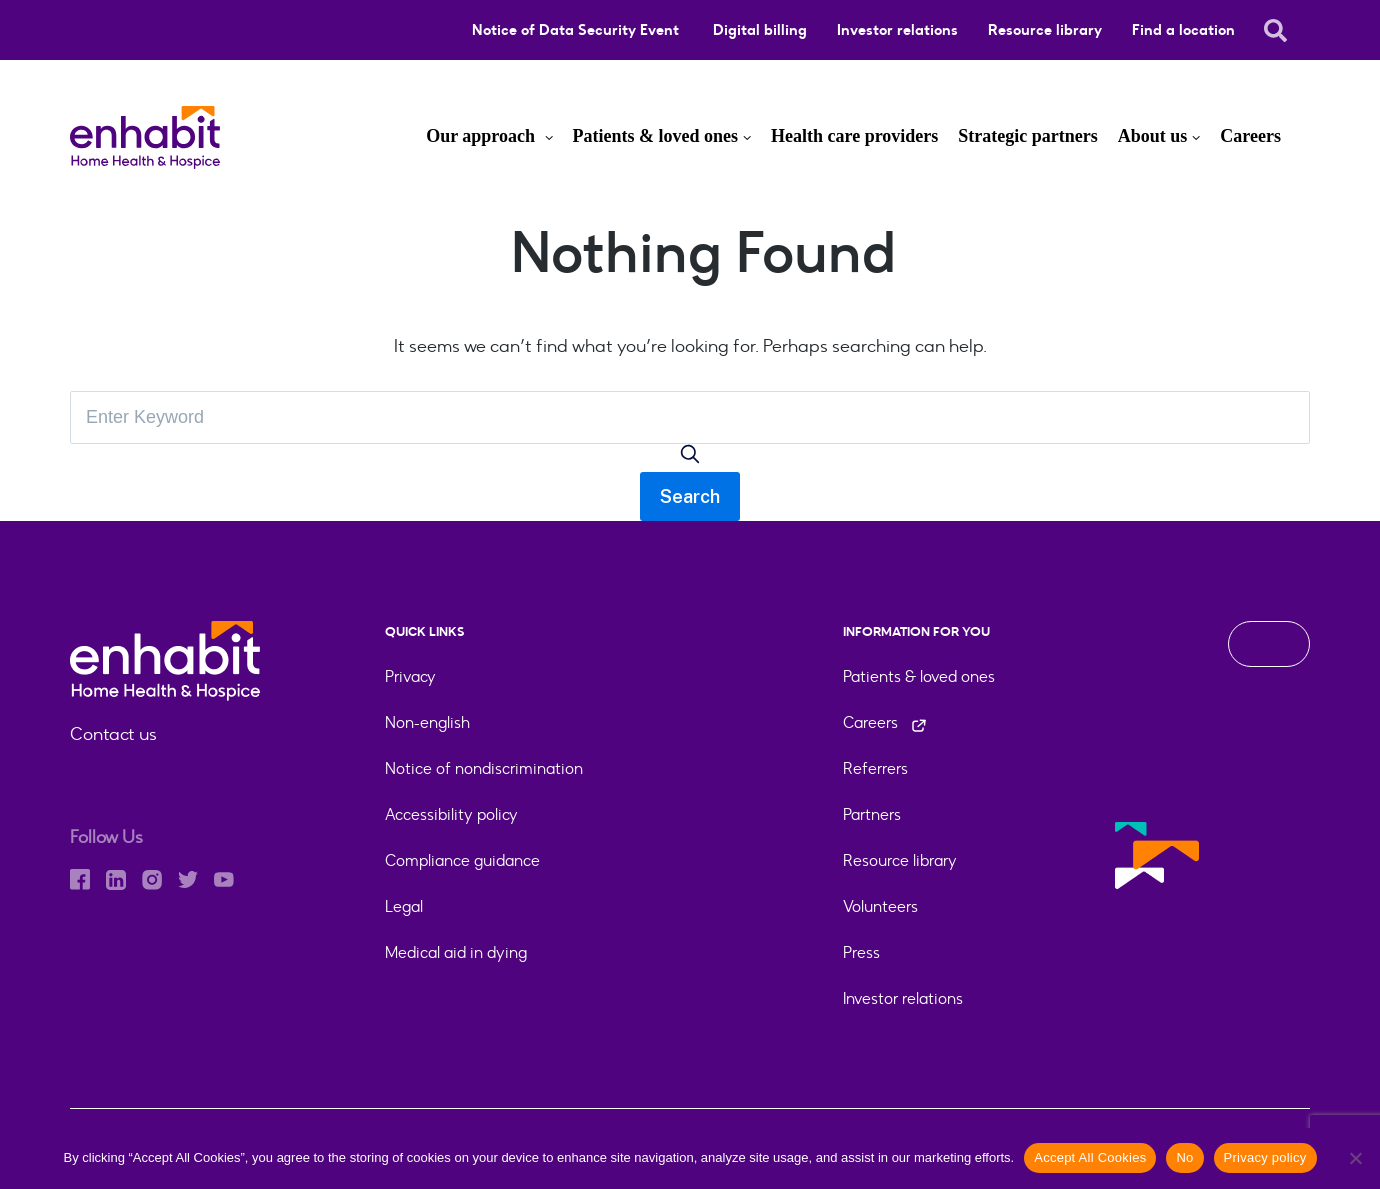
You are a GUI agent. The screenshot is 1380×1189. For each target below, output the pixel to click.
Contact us (113, 734)
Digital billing (760, 30)
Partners (872, 814)
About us (1153, 136)
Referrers (875, 768)
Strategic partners (1027, 136)
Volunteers (880, 906)
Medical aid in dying (456, 952)
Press (861, 952)
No (1184, 1157)
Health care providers (854, 136)
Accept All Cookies (1090, 1157)
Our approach (482, 136)
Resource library (1045, 30)
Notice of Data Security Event (577, 30)
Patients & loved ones (656, 136)
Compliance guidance (462, 860)
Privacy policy (1265, 1157)
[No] (1355, 1158)
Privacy (410, 676)
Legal (404, 906)
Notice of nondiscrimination (484, 768)
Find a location (1183, 30)
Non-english (427, 722)
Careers (1250, 136)
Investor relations (897, 30)
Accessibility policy (451, 814)
